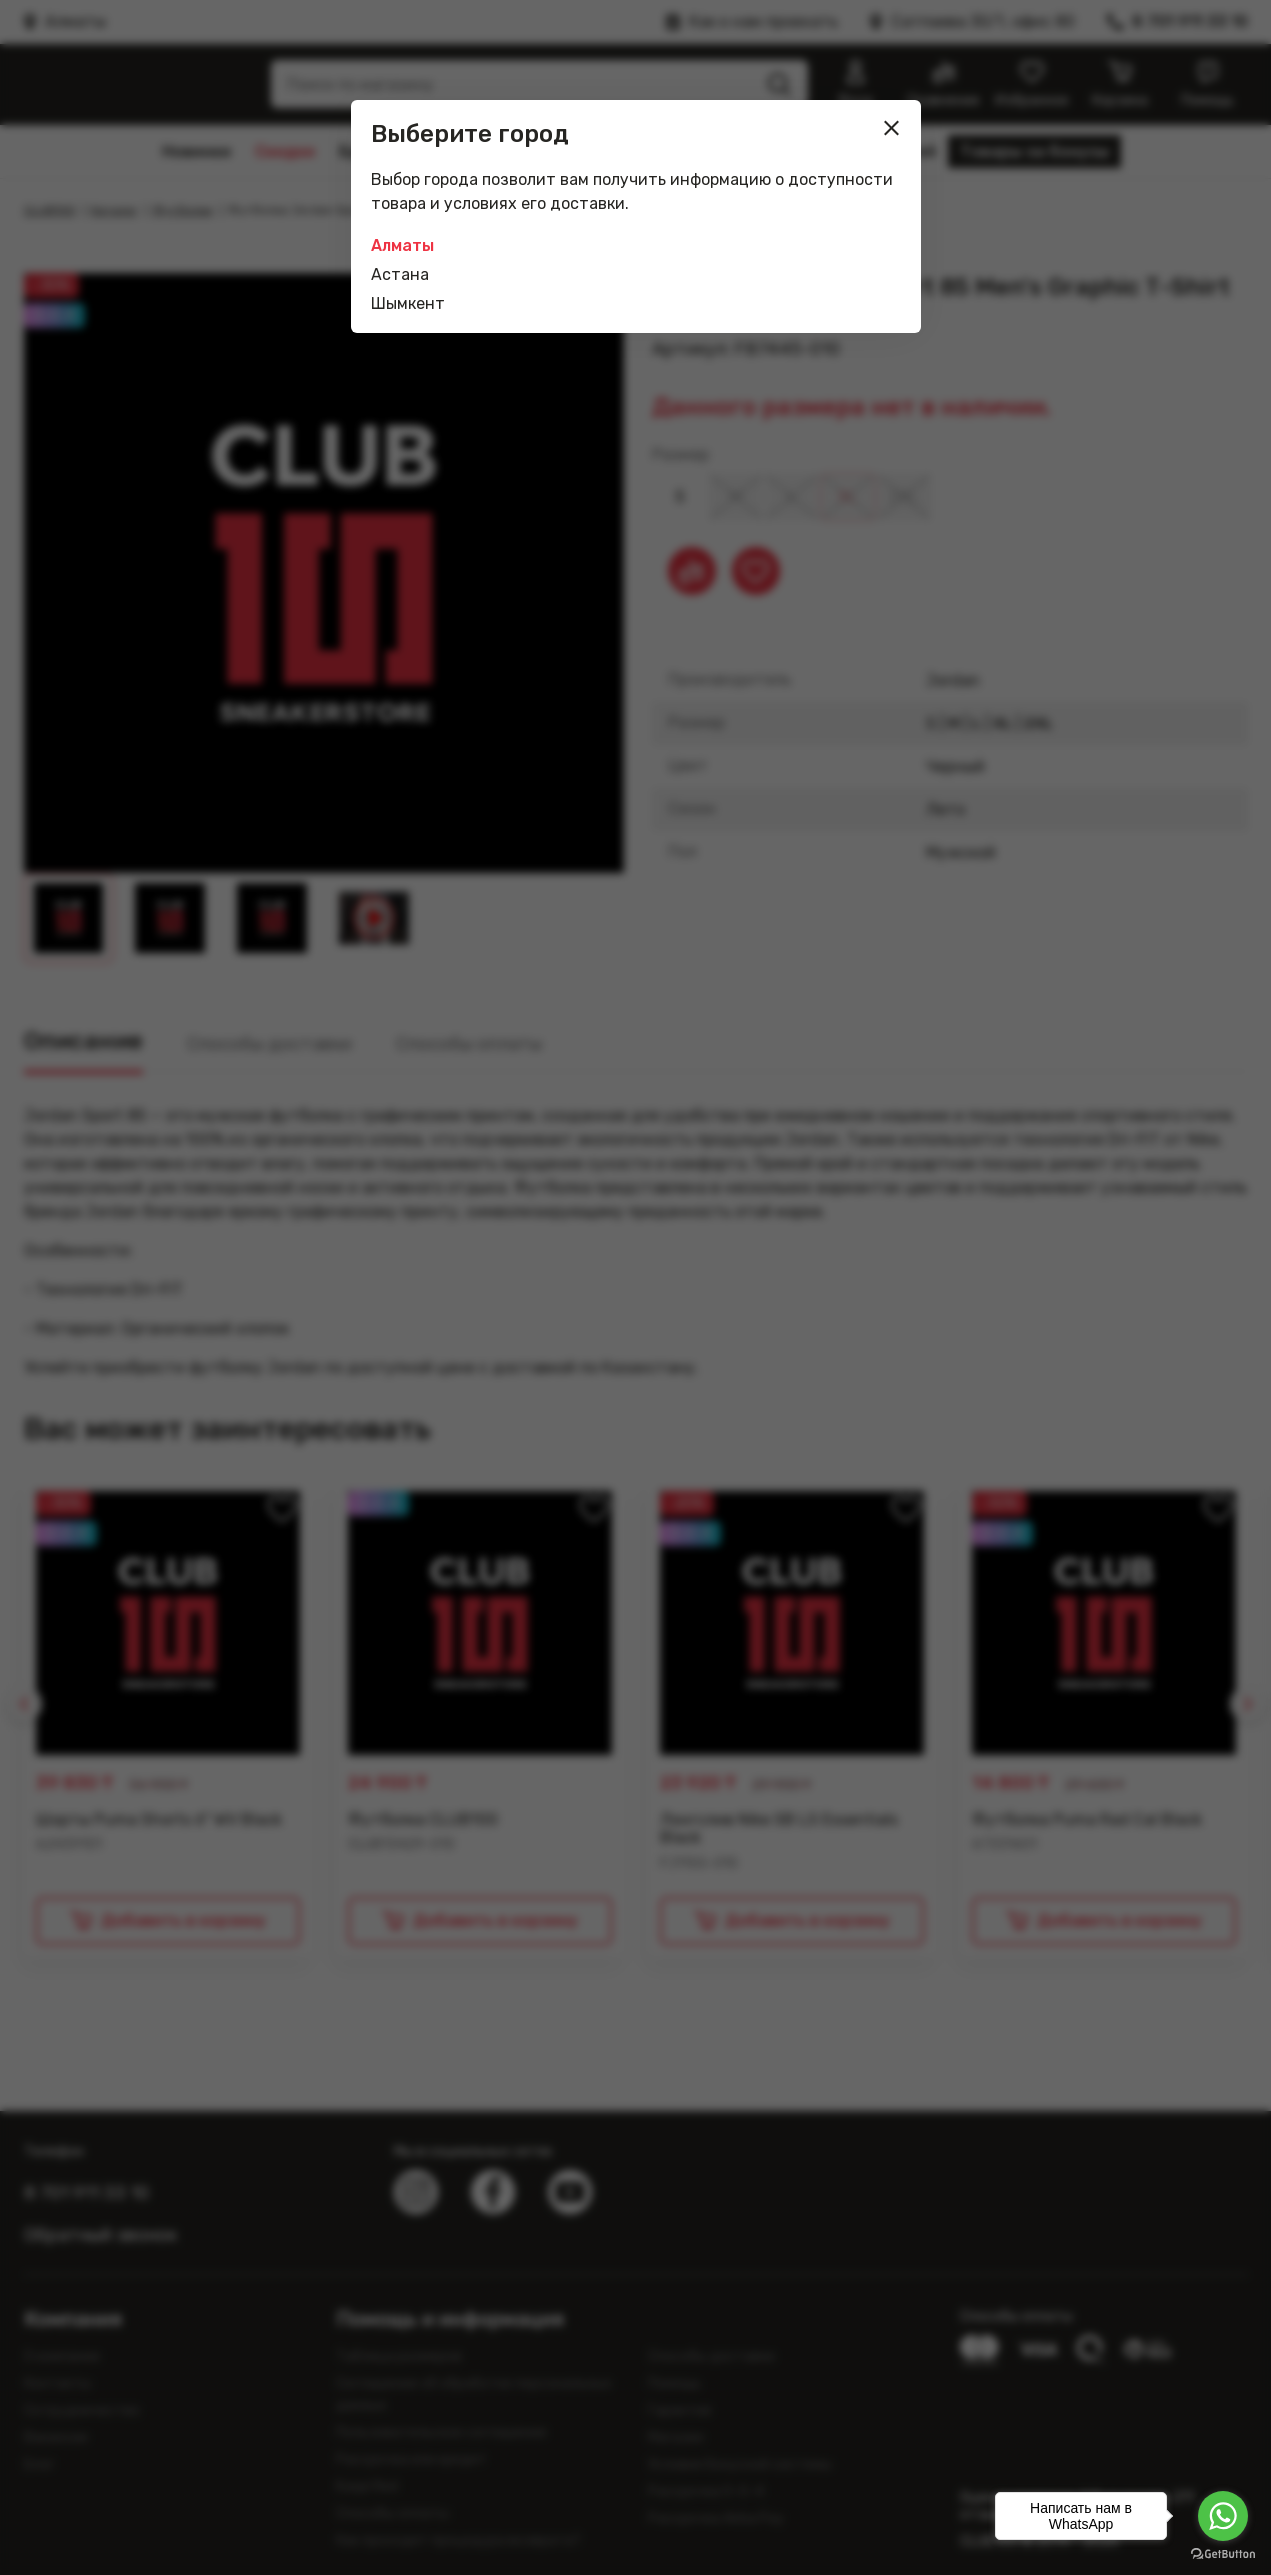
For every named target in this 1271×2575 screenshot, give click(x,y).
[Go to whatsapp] (1223, 2516)
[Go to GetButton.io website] (1223, 2554)
